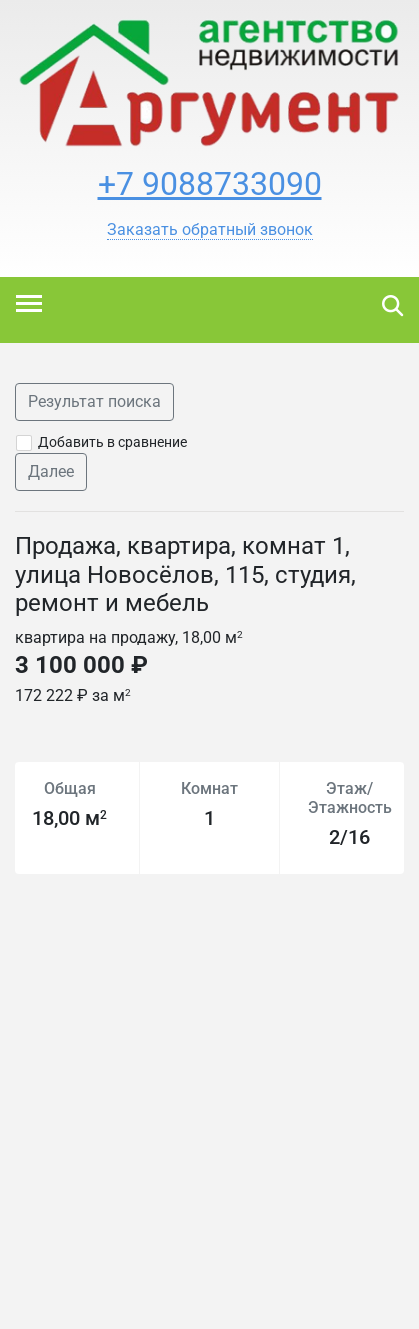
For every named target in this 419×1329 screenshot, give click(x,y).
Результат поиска (94, 401)
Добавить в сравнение (112, 442)
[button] (210, 230)
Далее (51, 471)
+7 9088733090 (210, 184)
